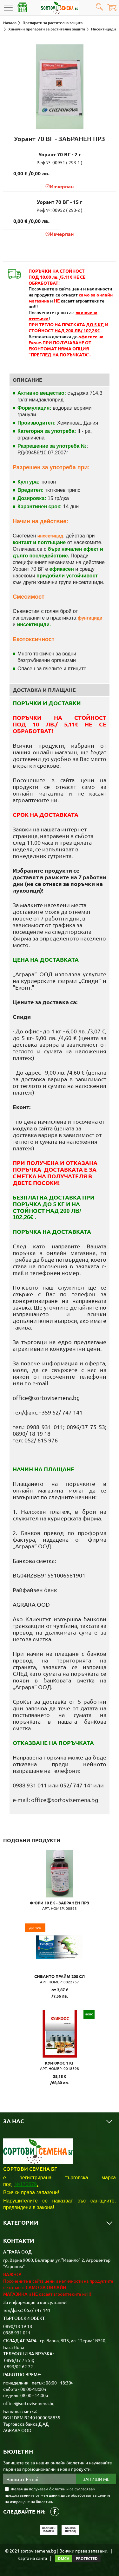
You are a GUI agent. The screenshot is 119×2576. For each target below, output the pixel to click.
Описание (27, 379)
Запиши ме (96, 2479)
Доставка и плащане (44, 689)
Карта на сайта (32, 2558)
